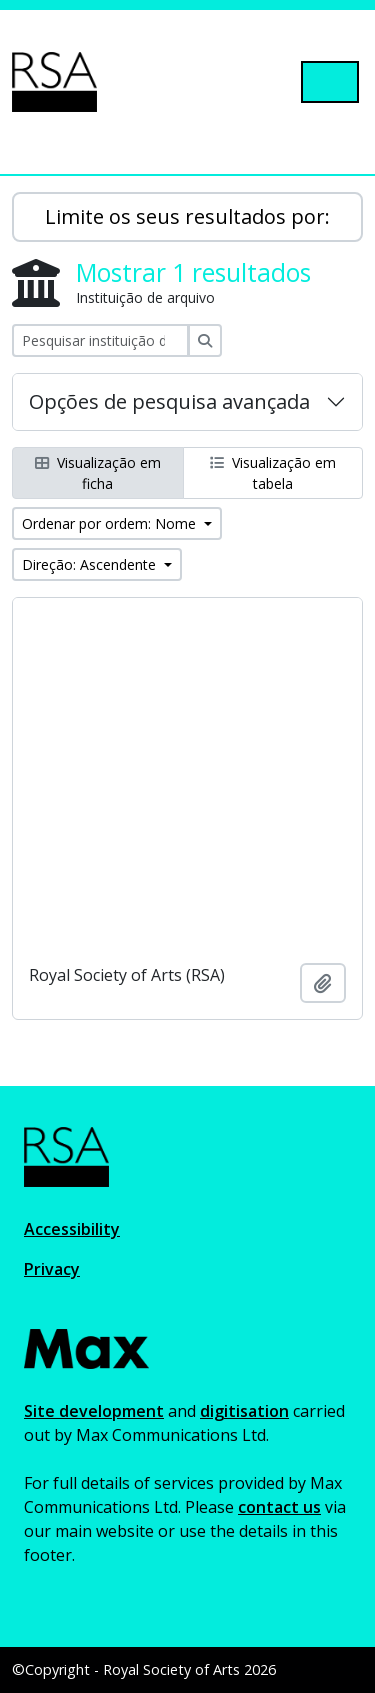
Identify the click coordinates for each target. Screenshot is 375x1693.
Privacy (52, 1269)
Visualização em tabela (273, 473)
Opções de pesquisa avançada (169, 401)
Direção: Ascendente (91, 564)
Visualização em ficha (98, 473)
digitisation (244, 1411)
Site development (94, 1411)
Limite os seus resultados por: (187, 216)
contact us (279, 1507)
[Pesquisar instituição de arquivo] (100, 340)
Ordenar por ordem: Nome (111, 523)
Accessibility (72, 1229)
